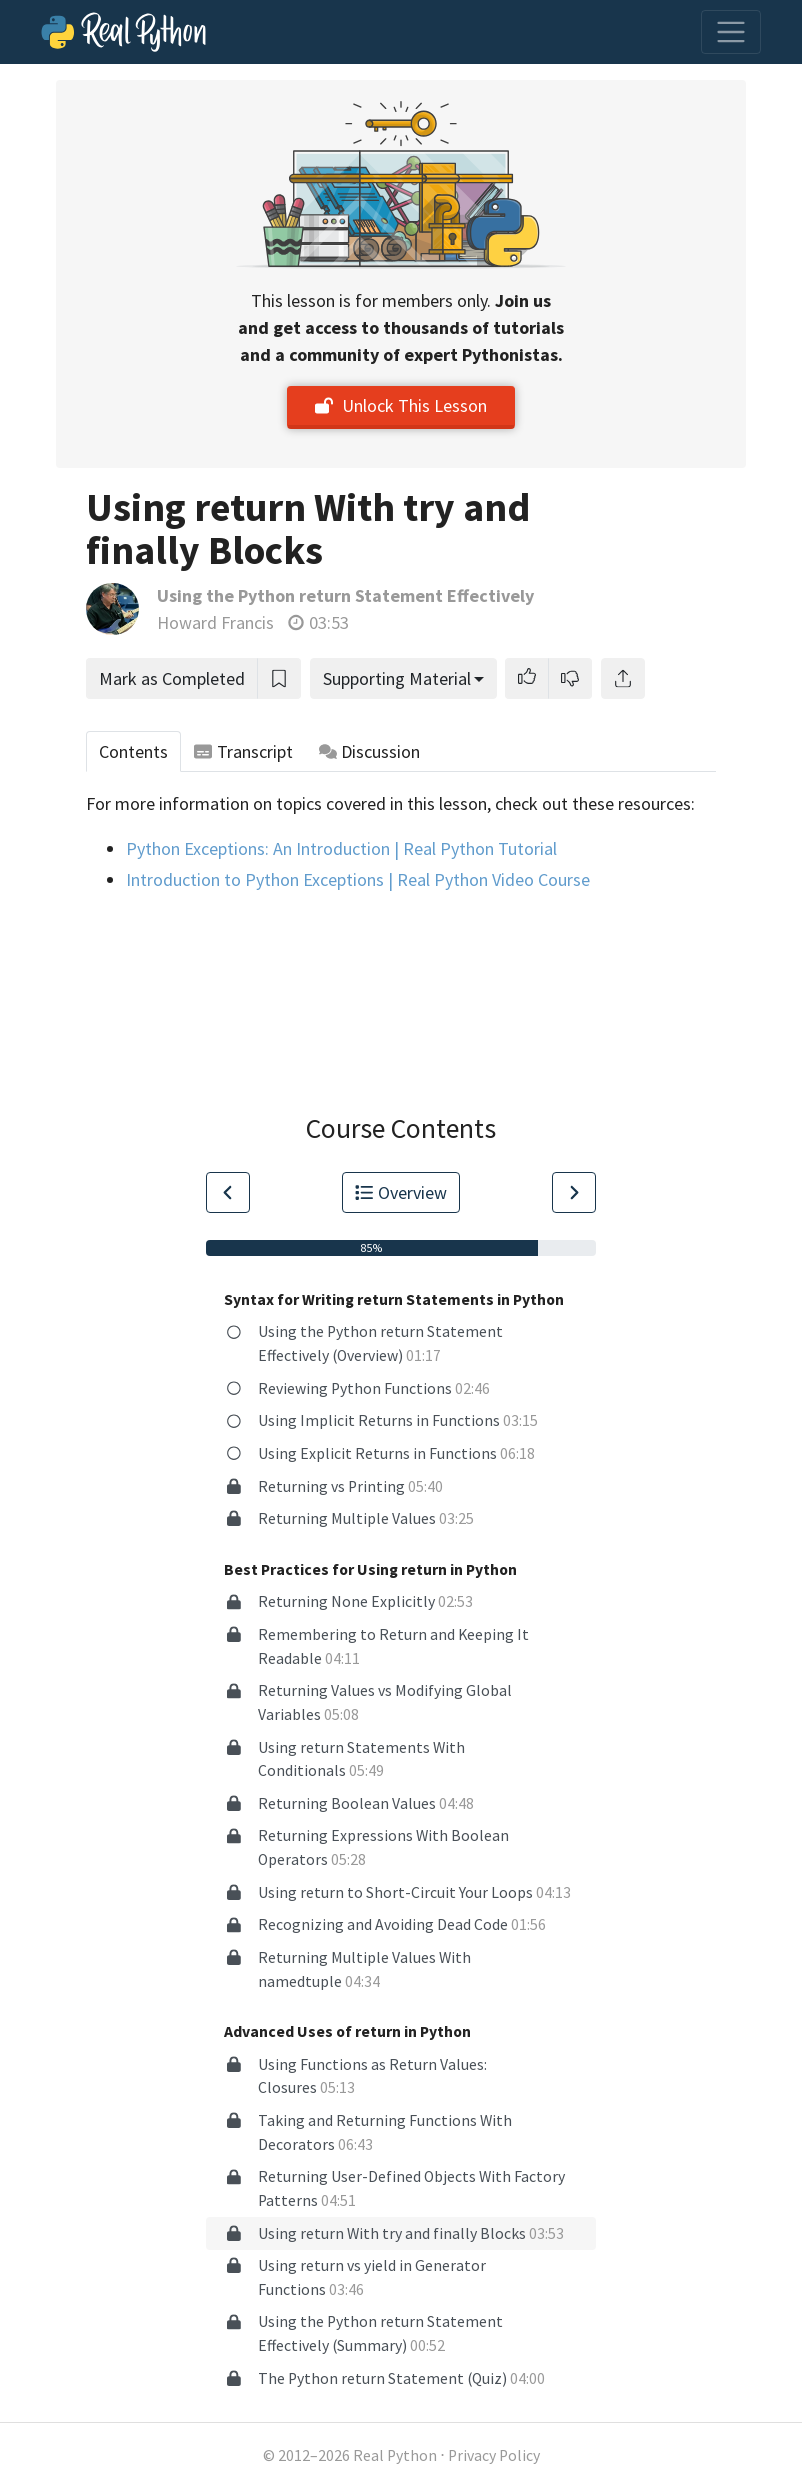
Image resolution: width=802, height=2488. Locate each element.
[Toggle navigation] (731, 32)
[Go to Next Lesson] (574, 1192)
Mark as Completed (172, 678)
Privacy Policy (494, 2455)
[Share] (623, 678)
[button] (527, 678)
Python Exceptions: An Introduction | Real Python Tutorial (341, 848)
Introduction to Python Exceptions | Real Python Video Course (358, 879)
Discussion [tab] (370, 751)
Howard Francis (215, 622)
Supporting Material (397, 678)
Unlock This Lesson (401, 405)
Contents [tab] (133, 751)
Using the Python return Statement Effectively (345, 595)
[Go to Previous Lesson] (228, 1192)
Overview (401, 1192)
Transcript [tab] (243, 751)
